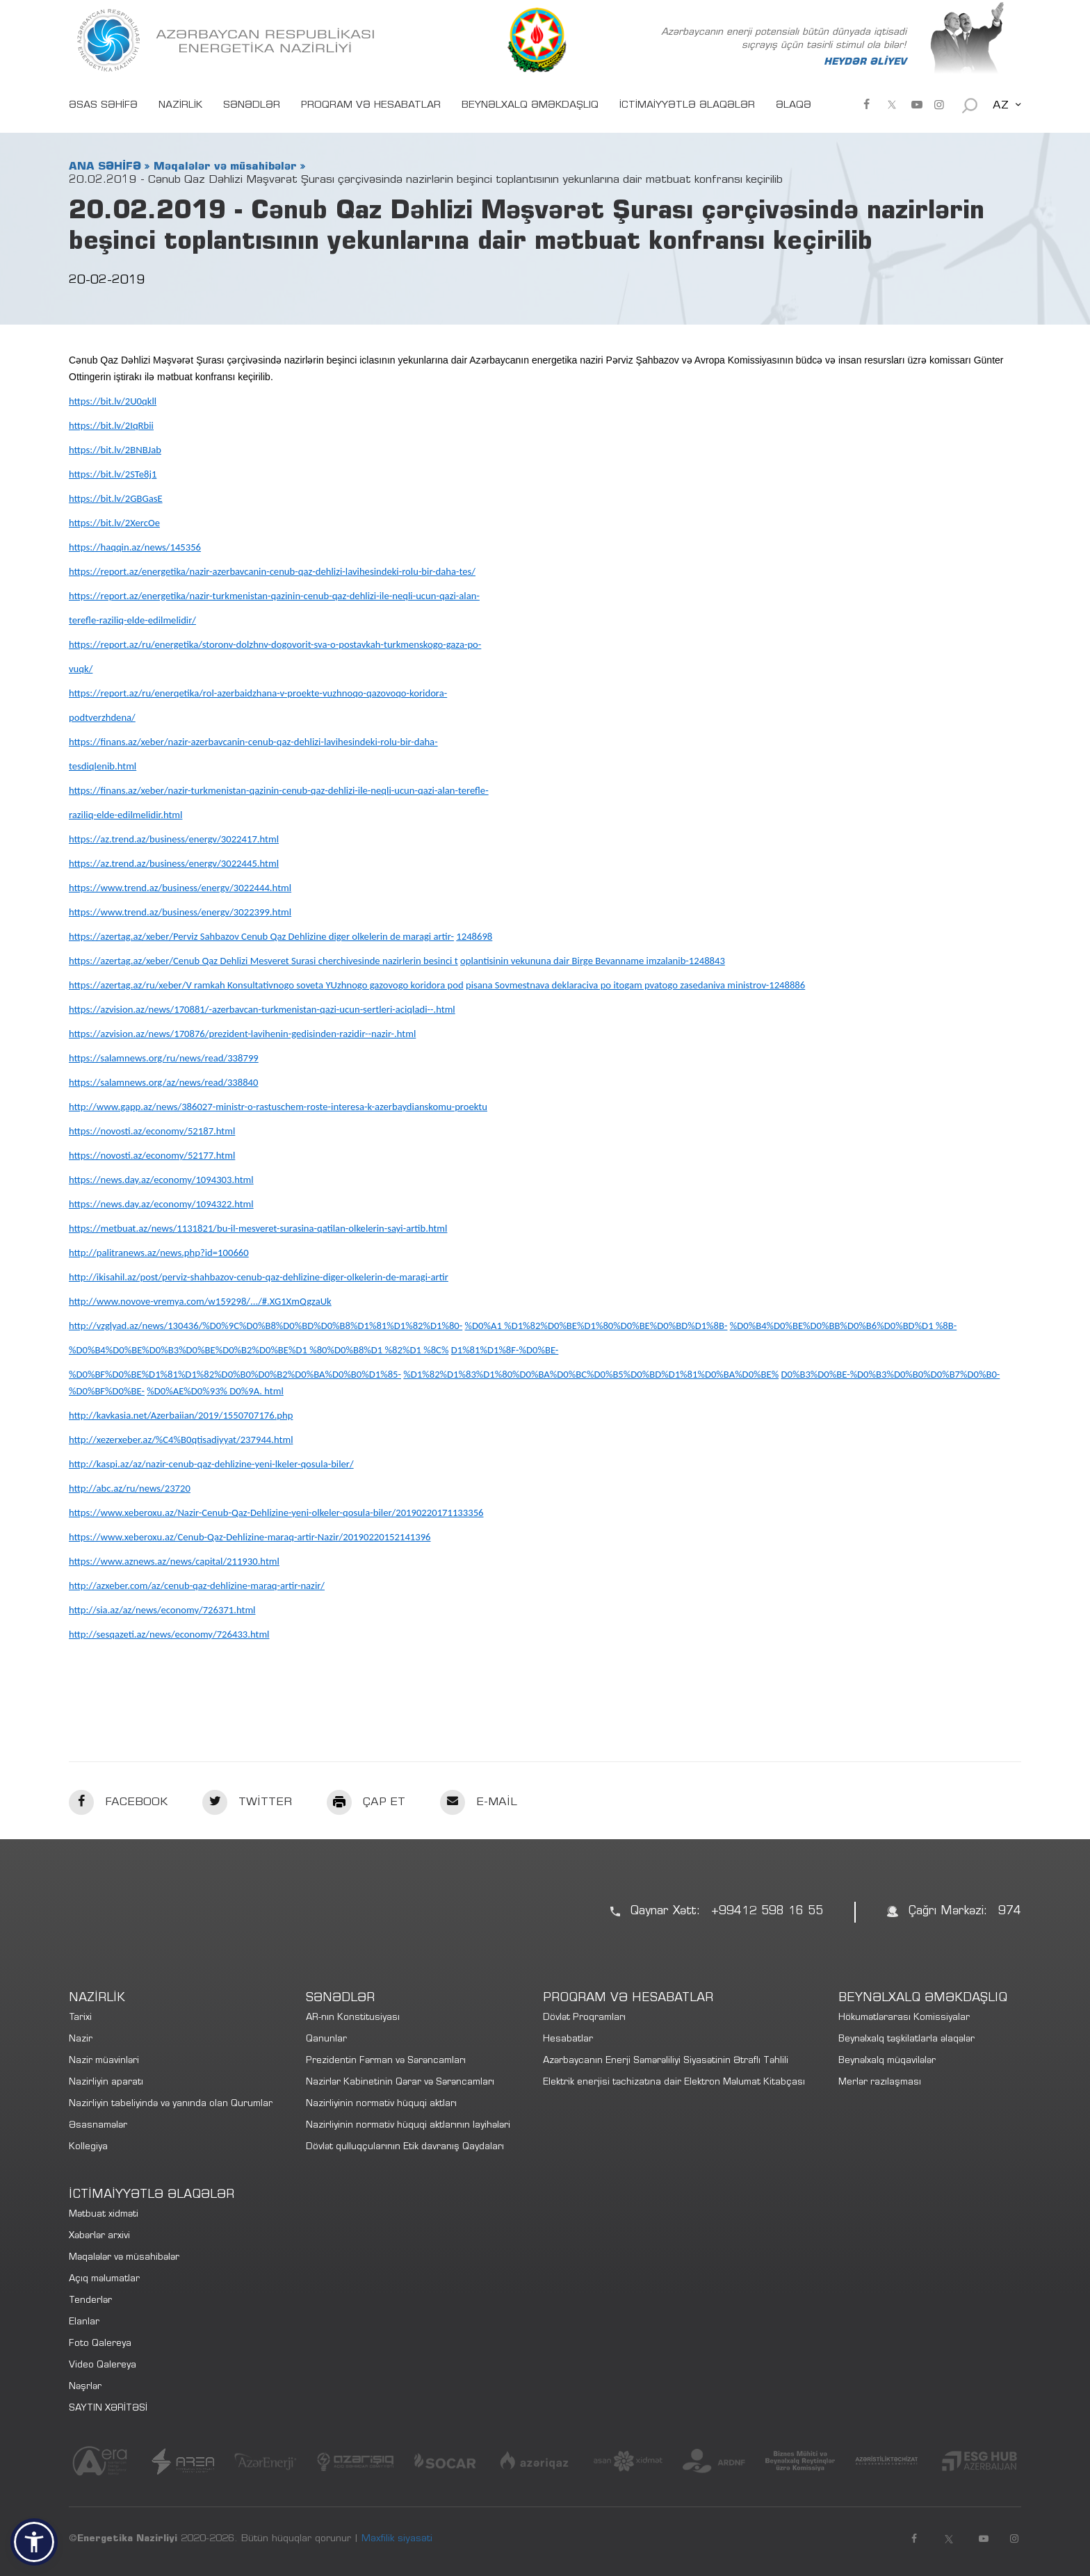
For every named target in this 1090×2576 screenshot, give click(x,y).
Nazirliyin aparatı (106, 2082)
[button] (34, 2542)
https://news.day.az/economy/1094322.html (161, 1204)
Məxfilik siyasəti (396, 2539)
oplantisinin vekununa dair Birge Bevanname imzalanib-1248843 (592, 960)
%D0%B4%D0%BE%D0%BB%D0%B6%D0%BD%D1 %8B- (843, 1325)
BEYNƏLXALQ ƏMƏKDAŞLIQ (530, 106)
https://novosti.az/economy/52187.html (152, 1131)
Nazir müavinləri (104, 2061)
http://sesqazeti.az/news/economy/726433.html (169, 1634)
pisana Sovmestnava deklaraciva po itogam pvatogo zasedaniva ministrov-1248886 (635, 985)
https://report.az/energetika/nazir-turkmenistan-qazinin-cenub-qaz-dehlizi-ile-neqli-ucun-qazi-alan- (274, 595)
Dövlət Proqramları (584, 2018)
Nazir (80, 2039)
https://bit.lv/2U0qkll (112, 401)
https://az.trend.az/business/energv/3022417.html (174, 839)
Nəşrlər (85, 2387)
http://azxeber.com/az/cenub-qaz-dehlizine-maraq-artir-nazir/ (197, 1585)
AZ (1001, 105)
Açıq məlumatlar (104, 2279)
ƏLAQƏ (793, 106)
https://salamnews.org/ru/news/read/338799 (164, 1058)
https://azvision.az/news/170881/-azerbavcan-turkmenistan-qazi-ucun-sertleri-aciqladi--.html (262, 1009)
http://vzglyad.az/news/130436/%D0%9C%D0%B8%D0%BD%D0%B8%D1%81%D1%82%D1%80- (265, 1325)
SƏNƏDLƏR (251, 106)
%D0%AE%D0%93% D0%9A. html (215, 1391)
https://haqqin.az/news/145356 (135, 547)
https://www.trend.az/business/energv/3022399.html (180, 912)
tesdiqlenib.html (102, 766)
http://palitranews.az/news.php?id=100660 (159, 1252)
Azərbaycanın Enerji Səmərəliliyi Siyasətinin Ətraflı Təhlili (665, 2061)
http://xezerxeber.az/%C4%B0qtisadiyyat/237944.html (181, 1439)
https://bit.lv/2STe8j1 (112, 474)
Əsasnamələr (98, 2125)
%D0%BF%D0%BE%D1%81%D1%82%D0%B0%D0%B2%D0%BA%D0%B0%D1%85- (235, 1374)
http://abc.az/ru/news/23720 (129, 1488)
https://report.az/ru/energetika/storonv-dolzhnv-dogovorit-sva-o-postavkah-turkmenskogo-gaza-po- (275, 644)
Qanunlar (326, 2039)
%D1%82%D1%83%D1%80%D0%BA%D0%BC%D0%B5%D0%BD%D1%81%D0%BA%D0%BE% (591, 1374)
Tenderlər (90, 2301)
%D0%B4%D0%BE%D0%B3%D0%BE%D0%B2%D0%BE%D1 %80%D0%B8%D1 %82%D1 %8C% (258, 1350)
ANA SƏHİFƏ (105, 166)
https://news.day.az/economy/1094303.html (161, 1179)
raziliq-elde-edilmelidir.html (125, 814)
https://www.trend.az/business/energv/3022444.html (180, 887)
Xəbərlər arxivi (99, 2236)
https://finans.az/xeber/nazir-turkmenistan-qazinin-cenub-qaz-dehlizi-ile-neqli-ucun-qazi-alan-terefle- (279, 790)
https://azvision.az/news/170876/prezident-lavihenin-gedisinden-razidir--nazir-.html (242, 1033)
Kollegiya (88, 2147)
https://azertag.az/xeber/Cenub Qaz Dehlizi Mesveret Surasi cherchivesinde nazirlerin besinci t (263, 960)
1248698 (474, 936)
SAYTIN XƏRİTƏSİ (108, 2408)
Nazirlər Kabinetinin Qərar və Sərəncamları (400, 2082)
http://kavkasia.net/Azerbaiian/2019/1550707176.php (181, 1415)
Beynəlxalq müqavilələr (887, 2061)
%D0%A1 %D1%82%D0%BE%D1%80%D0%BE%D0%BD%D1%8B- (596, 1325)
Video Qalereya (102, 2365)
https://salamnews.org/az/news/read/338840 (163, 1082)
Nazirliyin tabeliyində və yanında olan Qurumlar (170, 2104)
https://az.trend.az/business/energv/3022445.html (174, 863)
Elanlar (84, 2322)
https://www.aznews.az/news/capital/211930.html (174, 1561)
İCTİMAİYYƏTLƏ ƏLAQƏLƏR (687, 106)
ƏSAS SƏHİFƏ (103, 106)
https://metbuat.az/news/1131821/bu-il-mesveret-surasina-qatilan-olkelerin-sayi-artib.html (258, 1228)
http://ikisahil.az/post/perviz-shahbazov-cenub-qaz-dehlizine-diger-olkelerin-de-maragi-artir (258, 1277)
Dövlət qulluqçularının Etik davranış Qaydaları (405, 2147)
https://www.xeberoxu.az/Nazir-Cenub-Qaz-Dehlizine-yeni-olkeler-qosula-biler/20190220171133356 (276, 1512)
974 (1009, 1912)
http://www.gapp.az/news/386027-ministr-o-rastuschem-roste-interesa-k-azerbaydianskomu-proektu (278, 1106)
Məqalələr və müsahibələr (225, 166)
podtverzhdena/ (102, 717)
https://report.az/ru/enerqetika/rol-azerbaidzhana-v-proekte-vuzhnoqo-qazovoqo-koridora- (258, 693)
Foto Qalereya (100, 2344)
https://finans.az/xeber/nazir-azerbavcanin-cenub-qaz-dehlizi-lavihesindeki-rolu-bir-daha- (253, 741)
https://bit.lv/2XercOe (114, 522)
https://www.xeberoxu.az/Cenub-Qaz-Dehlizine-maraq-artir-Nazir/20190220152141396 (250, 1537)
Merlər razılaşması (879, 2082)
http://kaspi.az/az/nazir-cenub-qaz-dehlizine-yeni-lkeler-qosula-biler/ (211, 1464)
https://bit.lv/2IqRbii (111, 425)
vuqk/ (80, 668)
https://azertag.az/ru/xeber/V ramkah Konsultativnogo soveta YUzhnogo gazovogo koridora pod (266, 985)
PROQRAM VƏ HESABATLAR (371, 106)
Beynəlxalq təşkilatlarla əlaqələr (906, 2039)
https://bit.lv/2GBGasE (116, 498)
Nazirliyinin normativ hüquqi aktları (381, 2104)
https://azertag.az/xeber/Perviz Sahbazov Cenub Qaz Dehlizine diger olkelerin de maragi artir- (261, 936)
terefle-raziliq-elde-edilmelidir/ (132, 620)
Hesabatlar (568, 2039)
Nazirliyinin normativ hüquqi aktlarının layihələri (408, 2125)
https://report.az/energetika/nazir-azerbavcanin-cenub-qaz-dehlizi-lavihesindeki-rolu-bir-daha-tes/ (272, 571)
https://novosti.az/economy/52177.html (152, 1155)
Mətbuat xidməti (103, 2214)
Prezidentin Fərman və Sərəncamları (386, 2061)
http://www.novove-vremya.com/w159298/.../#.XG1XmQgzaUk (200, 1301)
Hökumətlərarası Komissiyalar (904, 2018)
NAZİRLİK (180, 106)
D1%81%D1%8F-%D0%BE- (505, 1350)
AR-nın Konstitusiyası (353, 2018)
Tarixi (80, 2018)
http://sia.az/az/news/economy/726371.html (162, 1610)
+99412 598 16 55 (767, 1912)
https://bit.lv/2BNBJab (115, 449)
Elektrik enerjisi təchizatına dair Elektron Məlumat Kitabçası (674, 2082)
